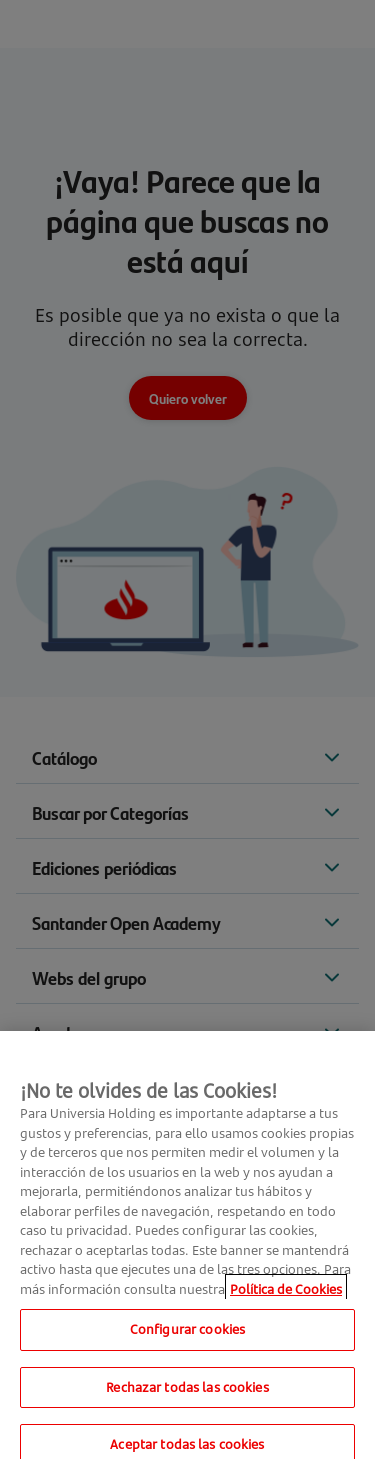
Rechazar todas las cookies (187, 1393)
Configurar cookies (187, 1336)
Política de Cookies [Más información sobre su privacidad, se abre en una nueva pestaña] (286, 1295)
